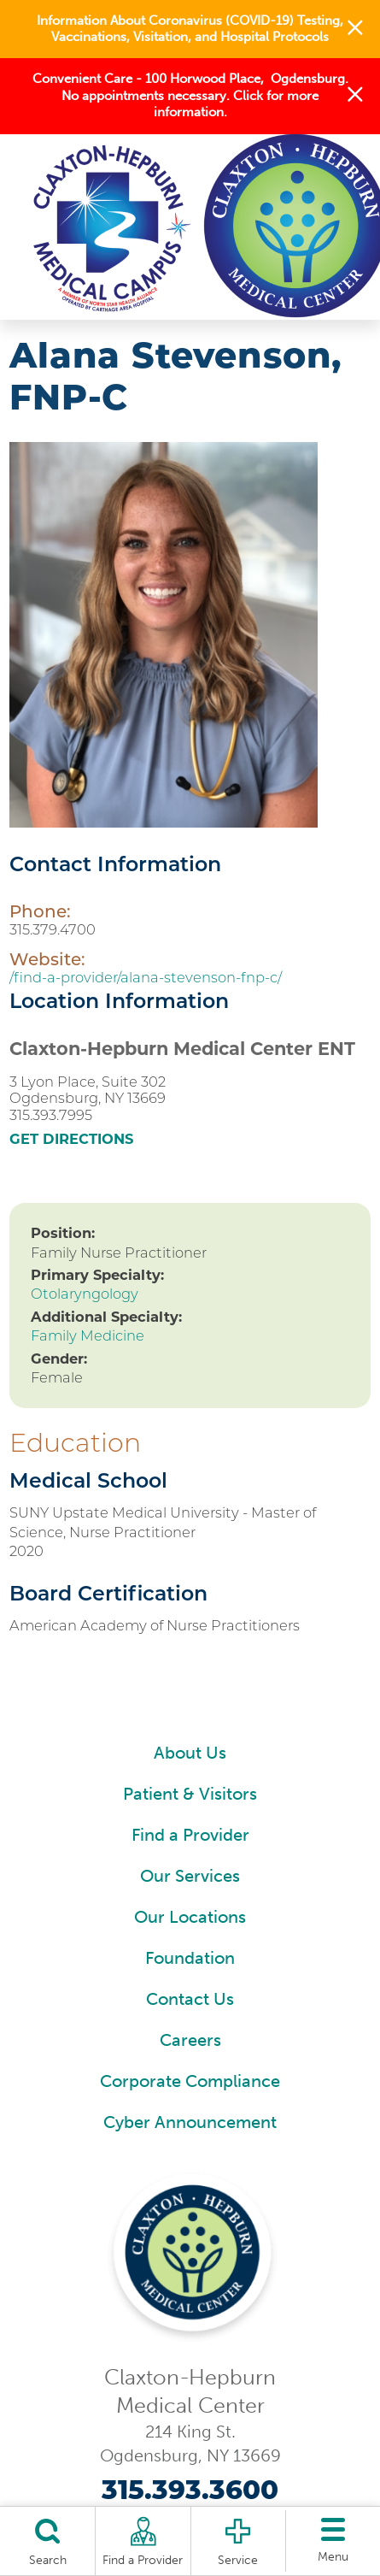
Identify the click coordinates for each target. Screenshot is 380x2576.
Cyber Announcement (190, 2122)
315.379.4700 (52, 929)
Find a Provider (190, 1834)
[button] (355, 29)
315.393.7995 (50, 1115)
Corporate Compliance (190, 2081)
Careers (190, 2040)
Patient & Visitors (190, 1793)
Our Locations (190, 1917)
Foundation (190, 1958)
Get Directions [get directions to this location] (71, 1139)
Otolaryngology (84, 1293)
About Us (190, 1752)
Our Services (190, 1876)
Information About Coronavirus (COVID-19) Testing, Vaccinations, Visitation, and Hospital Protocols (190, 29)
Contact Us (190, 1999)
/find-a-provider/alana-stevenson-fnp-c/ (145, 977)
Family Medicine (87, 1335)
